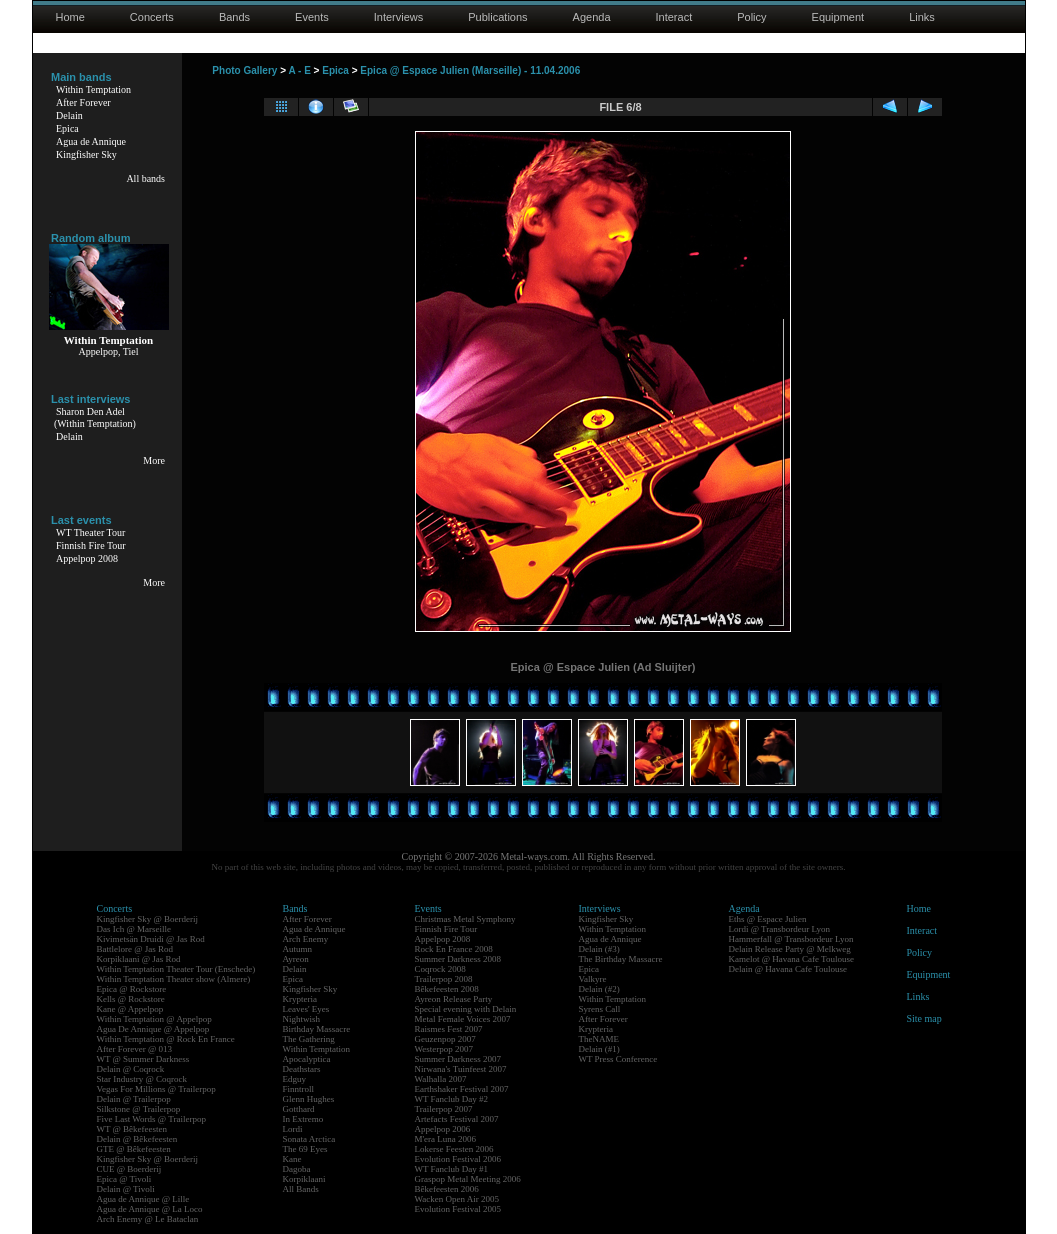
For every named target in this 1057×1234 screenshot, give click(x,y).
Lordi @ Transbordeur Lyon (780, 929)
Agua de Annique (91, 141)
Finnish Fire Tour (91, 545)
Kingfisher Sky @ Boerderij (148, 919)
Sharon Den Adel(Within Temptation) (95, 417)
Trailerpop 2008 (444, 979)
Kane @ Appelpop (130, 1009)
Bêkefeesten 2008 (447, 989)
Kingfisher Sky (86, 154)
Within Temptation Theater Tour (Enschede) (176, 969)
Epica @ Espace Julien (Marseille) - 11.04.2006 (470, 70)
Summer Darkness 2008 (458, 959)
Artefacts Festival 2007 (457, 1119)
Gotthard (299, 1109)
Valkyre (593, 979)
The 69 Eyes (305, 1149)
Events (312, 17)
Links (922, 17)
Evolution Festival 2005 (458, 1209)
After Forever (83, 102)
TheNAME (599, 1039)
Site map (924, 1018)
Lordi (293, 1129)
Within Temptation (93, 89)
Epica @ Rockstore (132, 989)
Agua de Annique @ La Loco (150, 1209)
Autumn (298, 949)
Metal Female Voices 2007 (463, 1019)
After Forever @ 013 (135, 1049)
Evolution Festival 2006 (458, 1159)
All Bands (301, 1189)
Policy (751, 17)
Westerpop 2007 (444, 1049)
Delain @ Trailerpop (134, 1099)
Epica (67, 128)
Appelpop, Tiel (108, 351)
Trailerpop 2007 (444, 1109)
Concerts (152, 17)
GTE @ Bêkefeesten (134, 1149)
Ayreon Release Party (454, 999)
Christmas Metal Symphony (465, 919)
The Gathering (309, 1039)
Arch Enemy (306, 939)
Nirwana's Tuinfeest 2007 (461, 1069)
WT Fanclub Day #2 (452, 1099)
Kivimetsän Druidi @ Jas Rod (151, 939)
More (154, 460)
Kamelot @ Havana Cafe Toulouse (791, 959)
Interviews (399, 17)
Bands (234, 17)
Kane (292, 1159)
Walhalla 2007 (441, 1079)
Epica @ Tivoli (124, 1179)
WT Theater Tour (90, 532)
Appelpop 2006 (443, 1129)
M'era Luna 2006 (446, 1139)
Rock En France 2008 (454, 949)
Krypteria (300, 999)
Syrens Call (600, 1009)
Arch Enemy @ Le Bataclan (148, 1219)
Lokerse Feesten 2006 (454, 1149)
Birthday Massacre (317, 1029)
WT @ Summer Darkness (143, 1059)
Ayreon (296, 959)
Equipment (838, 17)
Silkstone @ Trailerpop (139, 1109)
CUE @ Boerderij (129, 1169)
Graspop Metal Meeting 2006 (468, 1179)
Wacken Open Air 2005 (457, 1199)
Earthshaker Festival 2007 (462, 1089)
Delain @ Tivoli (126, 1189)
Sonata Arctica (309, 1139)
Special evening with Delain (466, 1009)
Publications (497, 17)
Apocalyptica (307, 1059)
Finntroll (299, 1089)
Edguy (295, 1079)
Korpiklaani (304, 1179)
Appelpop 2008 (87, 558)
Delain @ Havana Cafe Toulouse (788, 969)
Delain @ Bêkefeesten (137, 1139)
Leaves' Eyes (306, 1009)
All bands (145, 178)
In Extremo (303, 1119)
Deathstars (302, 1069)
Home (70, 17)
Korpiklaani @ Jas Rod (139, 959)
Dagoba (297, 1169)
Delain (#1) (599, 1049)
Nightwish (302, 1019)
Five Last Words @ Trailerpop (151, 1119)
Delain (69, 115)
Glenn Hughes (309, 1099)
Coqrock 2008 (440, 969)
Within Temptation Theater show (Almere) (174, 979)
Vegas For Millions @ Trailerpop (156, 1089)
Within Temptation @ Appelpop (154, 1019)
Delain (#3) (599, 949)
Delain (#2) (599, 989)
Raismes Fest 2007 (449, 1029)
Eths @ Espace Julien (768, 919)
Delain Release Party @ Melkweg (790, 949)
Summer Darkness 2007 (458, 1059)
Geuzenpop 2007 (445, 1039)
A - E (299, 70)
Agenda (592, 17)
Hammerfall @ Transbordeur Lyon (791, 939)
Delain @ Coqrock (131, 1069)
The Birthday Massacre (621, 959)
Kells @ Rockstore (131, 999)
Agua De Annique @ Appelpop (153, 1029)
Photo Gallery (244, 70)
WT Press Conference (618, 1059)
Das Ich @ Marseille (134, 929)
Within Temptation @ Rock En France (166, 1039)
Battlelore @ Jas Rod (135, 949)
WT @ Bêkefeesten (132, 1129)
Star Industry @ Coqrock (142, 1079)
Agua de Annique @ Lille (143, 1199)
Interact (674, 17)
